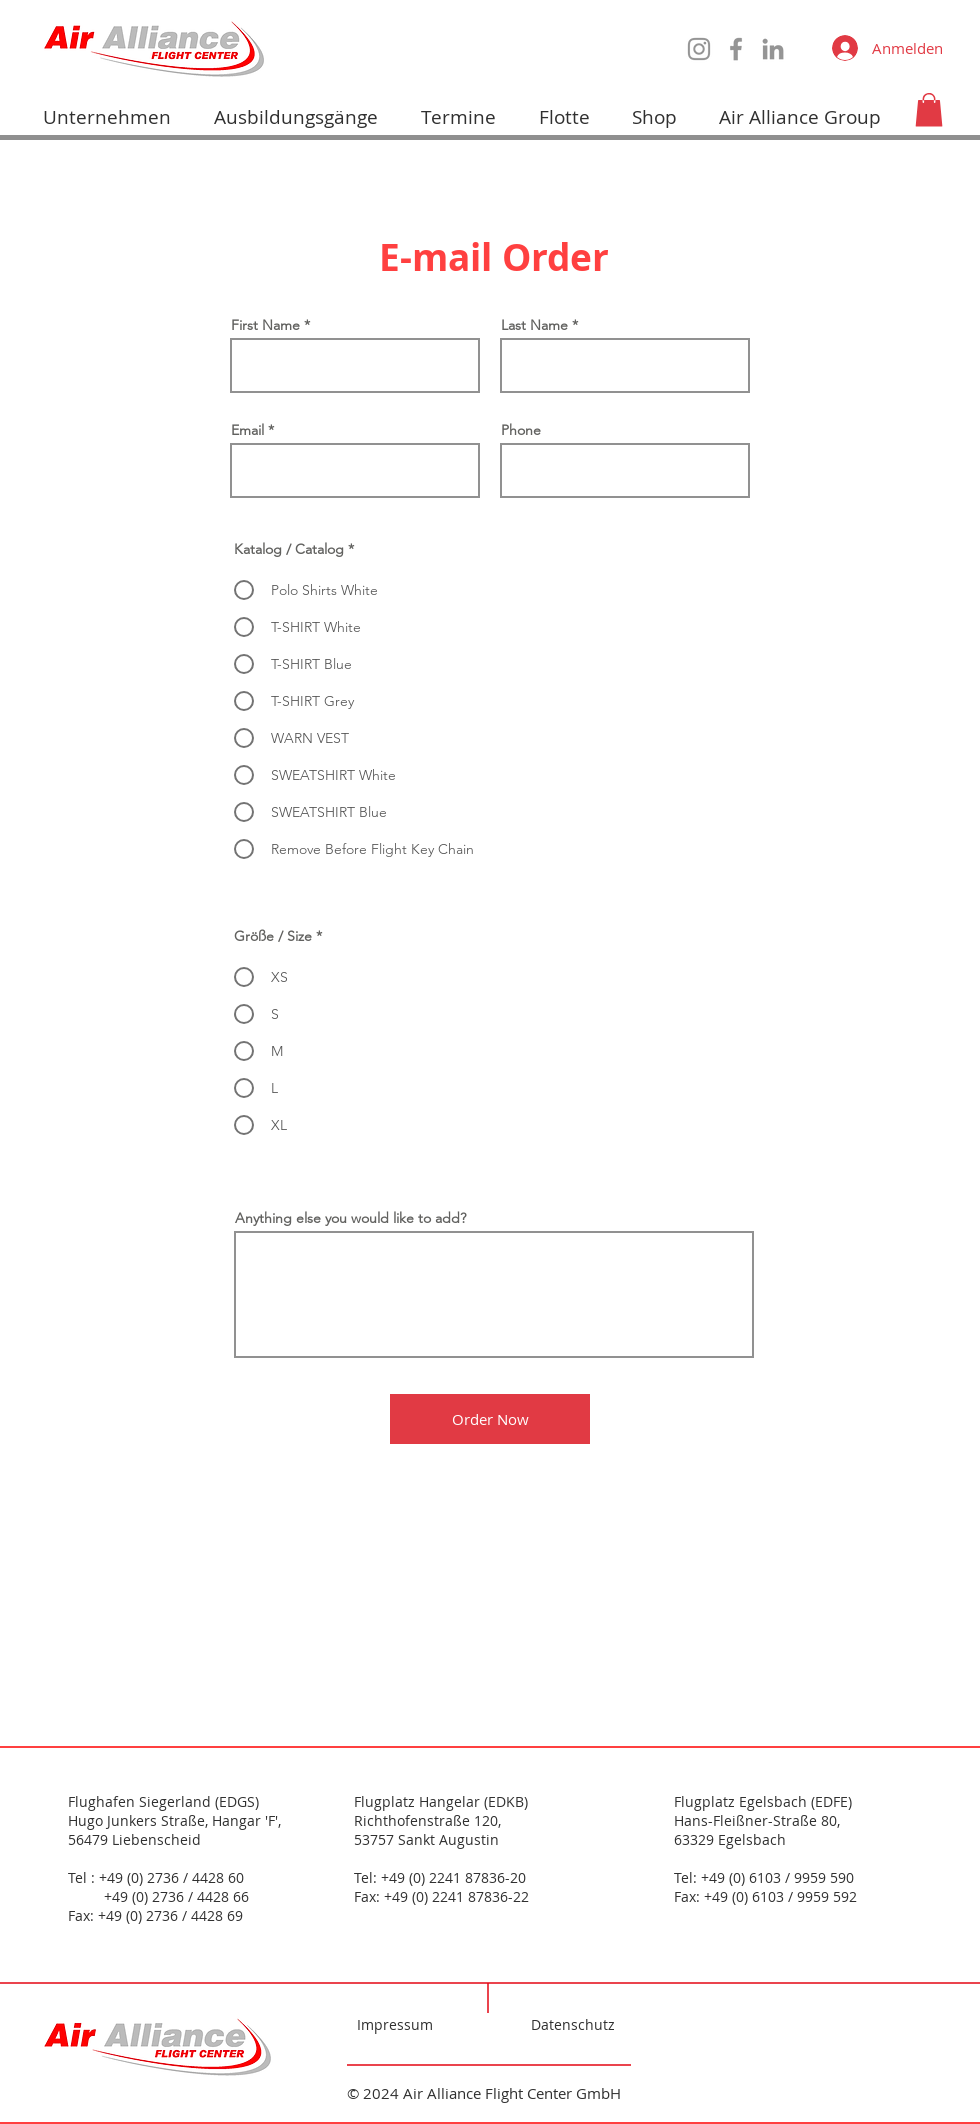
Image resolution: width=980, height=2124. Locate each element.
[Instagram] (699, 49)
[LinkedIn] (773, 49)
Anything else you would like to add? (350, 1218)
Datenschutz (573, 2024)
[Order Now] (490, 1419)
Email (247, 430)
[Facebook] (736, 49)
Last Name (534, 325)
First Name (265, 325)
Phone (521, 430)
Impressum (395, 2024)
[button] (929, 109)
